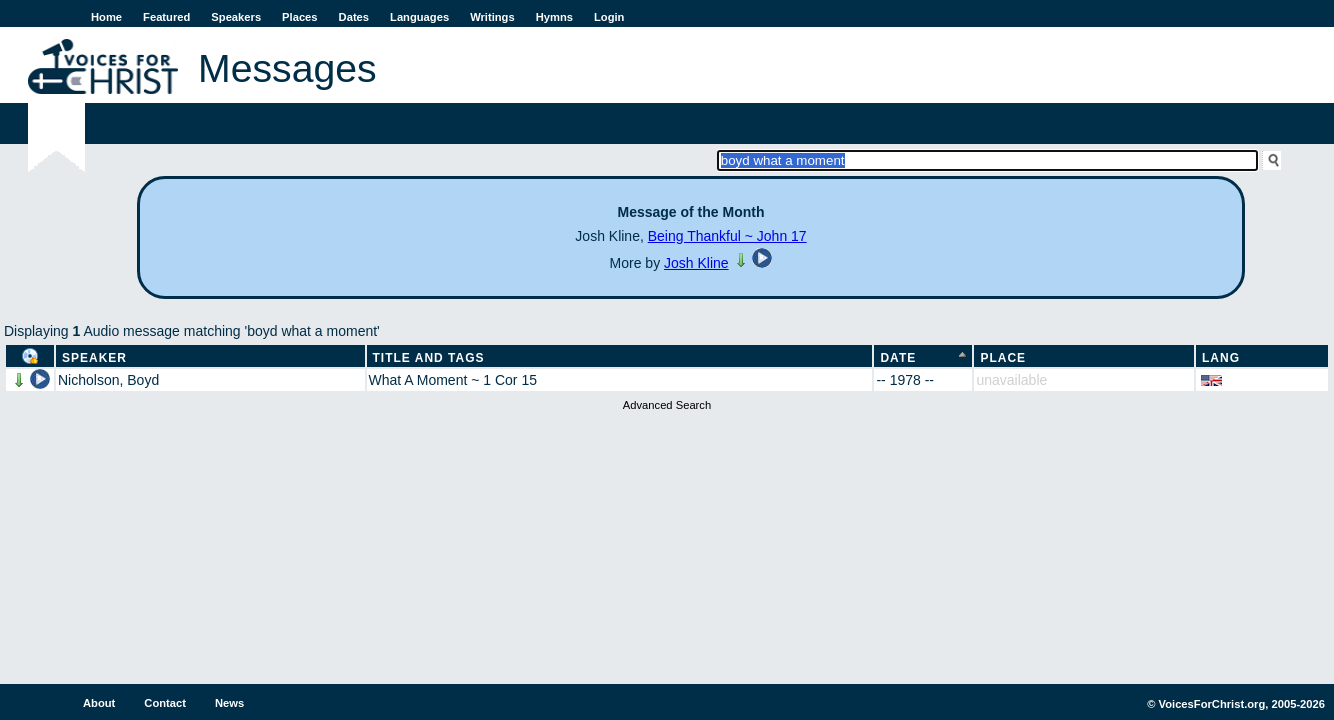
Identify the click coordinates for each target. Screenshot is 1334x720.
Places (299, 17)
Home (106, 17)
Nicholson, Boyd (108, 380)
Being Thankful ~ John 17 (727, 236)
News (229, 703)
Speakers (236, 17)
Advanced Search (667, 405)
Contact (165, 703)
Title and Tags (429, 358)
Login (609, 17)
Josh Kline (696, 263)
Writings (492, 17)
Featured (166, 17)
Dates (354, 17)
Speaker (94, 358)
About (99, 703)
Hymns (554, 17)
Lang (1221, 358)
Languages (419, 17)
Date (898, 358)
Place (1003, 358)
